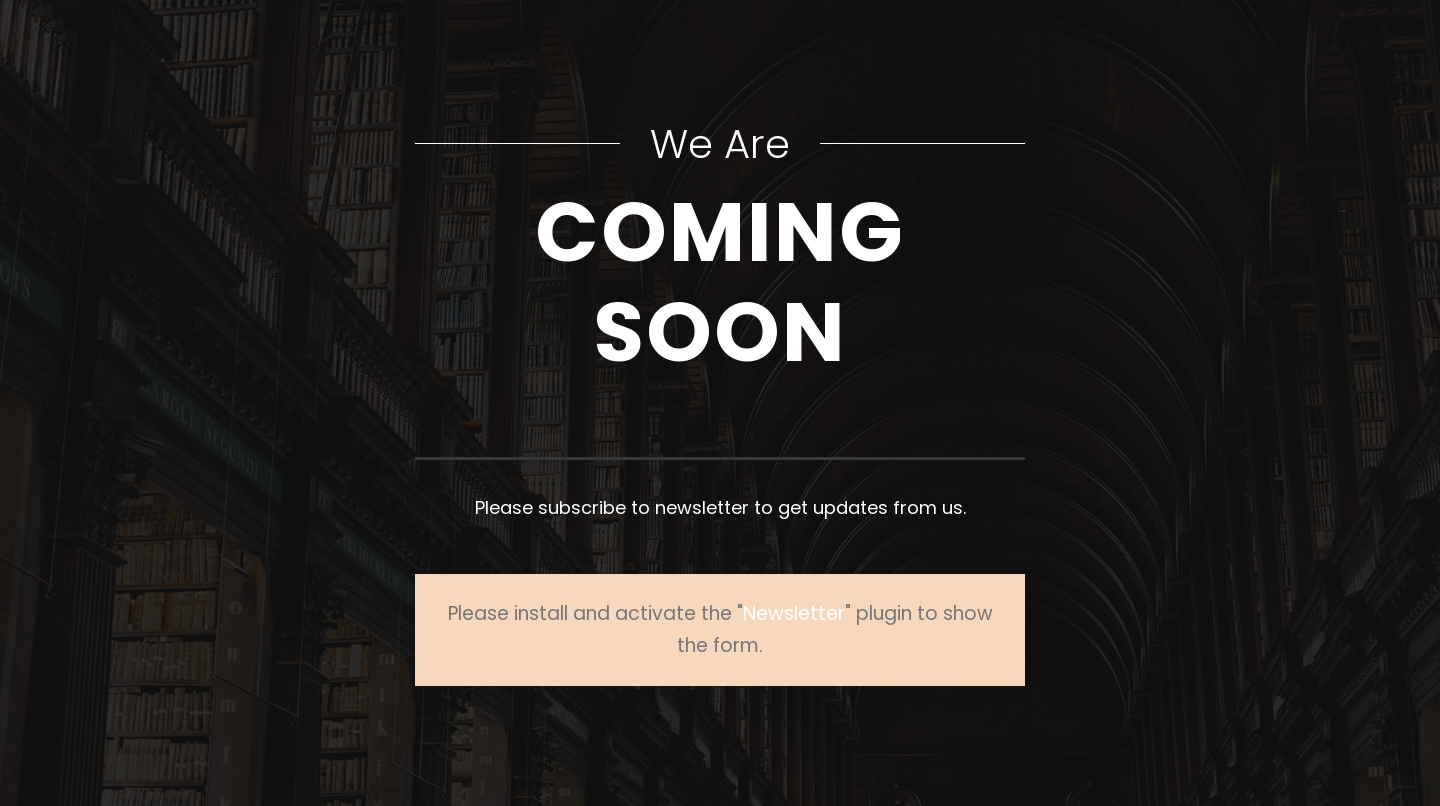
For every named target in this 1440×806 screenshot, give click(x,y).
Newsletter (794, 613)
